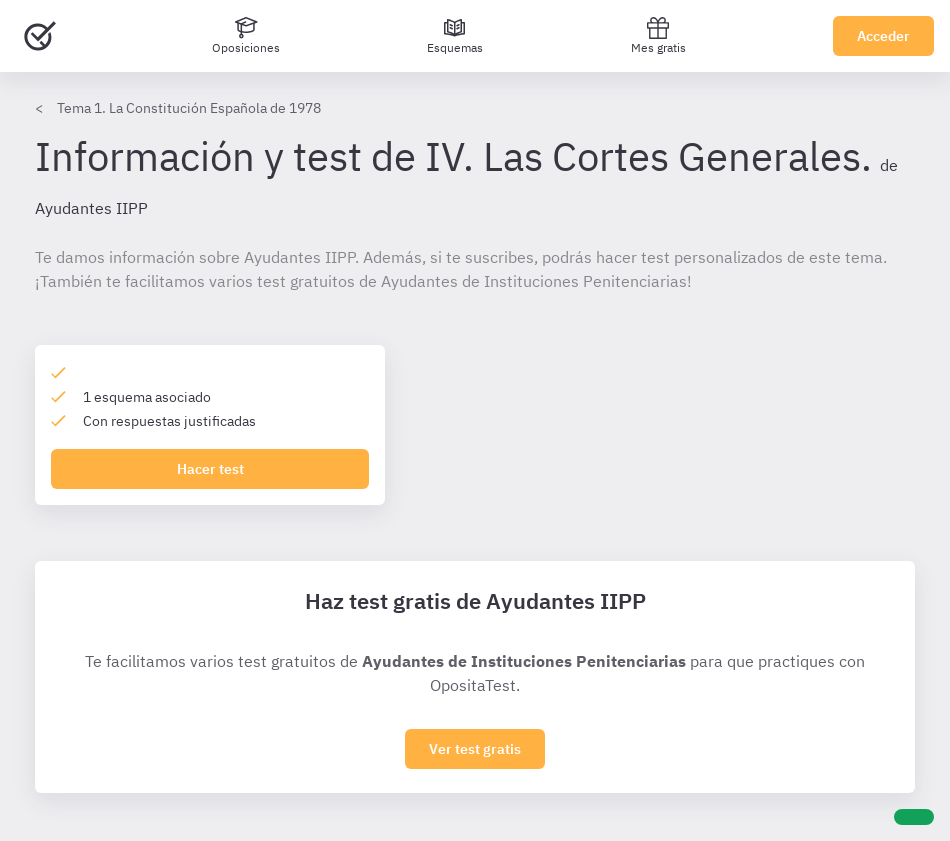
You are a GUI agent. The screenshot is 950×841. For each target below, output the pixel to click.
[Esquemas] (455, 36)
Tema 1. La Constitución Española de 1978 (189, 108)
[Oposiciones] (246, 36)
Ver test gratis (475, 749)
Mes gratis (658, 35)
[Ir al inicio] (40, 36)
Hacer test (210, 469)
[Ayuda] (914, 817)
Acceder (883, 36)
